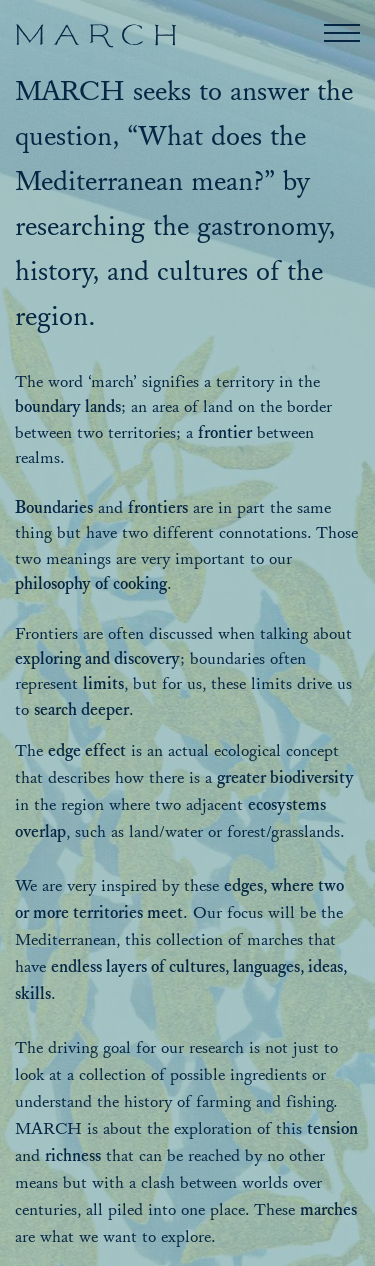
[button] (342, 33)
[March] (95, 36)
